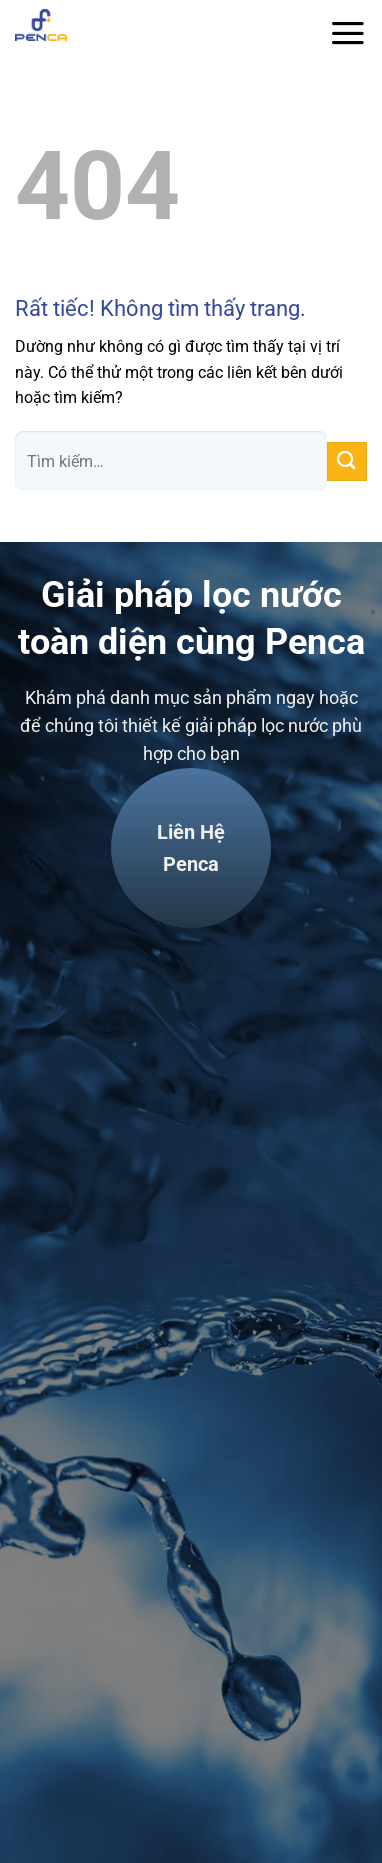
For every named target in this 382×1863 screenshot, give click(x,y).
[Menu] (348, 33)
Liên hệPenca (191, 848)
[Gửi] (347, 461)
